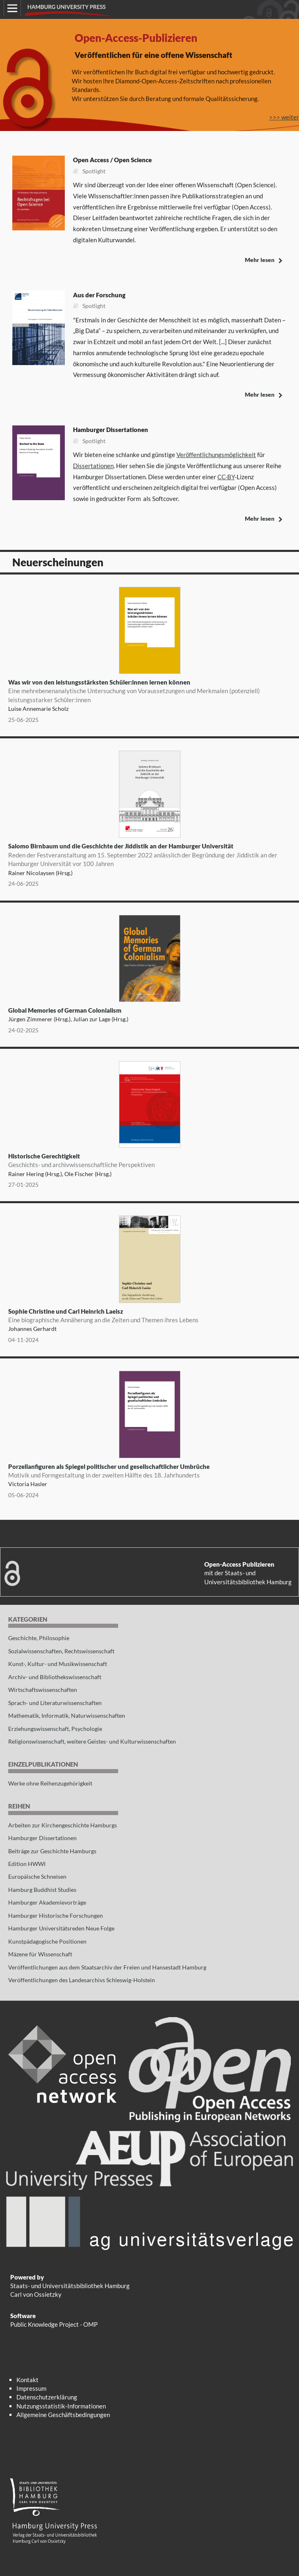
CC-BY (226, 476)
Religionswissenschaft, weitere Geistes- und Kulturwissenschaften (92, 1741)
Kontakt (27, 2379)
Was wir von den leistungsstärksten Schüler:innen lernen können (149, 691)
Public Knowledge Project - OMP (54, 2324)
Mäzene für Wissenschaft (40, 1954)
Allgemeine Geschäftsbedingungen (63, 2414)
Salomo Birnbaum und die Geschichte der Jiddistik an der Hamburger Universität (149, 855)
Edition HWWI (27, 1863)
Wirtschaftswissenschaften (42, 1689)
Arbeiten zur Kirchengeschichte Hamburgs (62, 1825)
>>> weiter (284, 117)
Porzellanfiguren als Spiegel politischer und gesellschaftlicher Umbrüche (149, 1471)
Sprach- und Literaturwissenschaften (55, 1702)
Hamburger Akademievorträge (47, 1902)
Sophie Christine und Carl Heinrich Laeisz (149, 1316)
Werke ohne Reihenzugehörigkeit (50, 1783)
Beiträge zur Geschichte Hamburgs (52, 1851)
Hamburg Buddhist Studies (42, 1889)
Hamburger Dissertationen (42, 1837)
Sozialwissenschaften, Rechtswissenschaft (61, 1651)
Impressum (31, 2388)
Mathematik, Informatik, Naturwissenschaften (66, 1715)
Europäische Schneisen (37, 1876)
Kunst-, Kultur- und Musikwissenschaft (57, 1663)
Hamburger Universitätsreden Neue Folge (61, 1928)
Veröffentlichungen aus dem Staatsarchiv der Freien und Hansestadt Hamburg (107, 1967)
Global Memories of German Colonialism (64, 1010)
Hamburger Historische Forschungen (55, 1915)
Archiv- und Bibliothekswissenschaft (54, 1676)
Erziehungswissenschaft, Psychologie (55, 1728)
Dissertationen (93, 465)
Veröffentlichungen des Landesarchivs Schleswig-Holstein (81, 1979)
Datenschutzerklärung (46, 2397)
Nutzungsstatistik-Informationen (61, 2406)
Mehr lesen (259, 259)
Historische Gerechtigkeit (149, 1161)
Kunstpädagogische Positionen (47, 1941)
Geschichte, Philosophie (38, 1637)
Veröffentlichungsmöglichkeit (216, 454)
